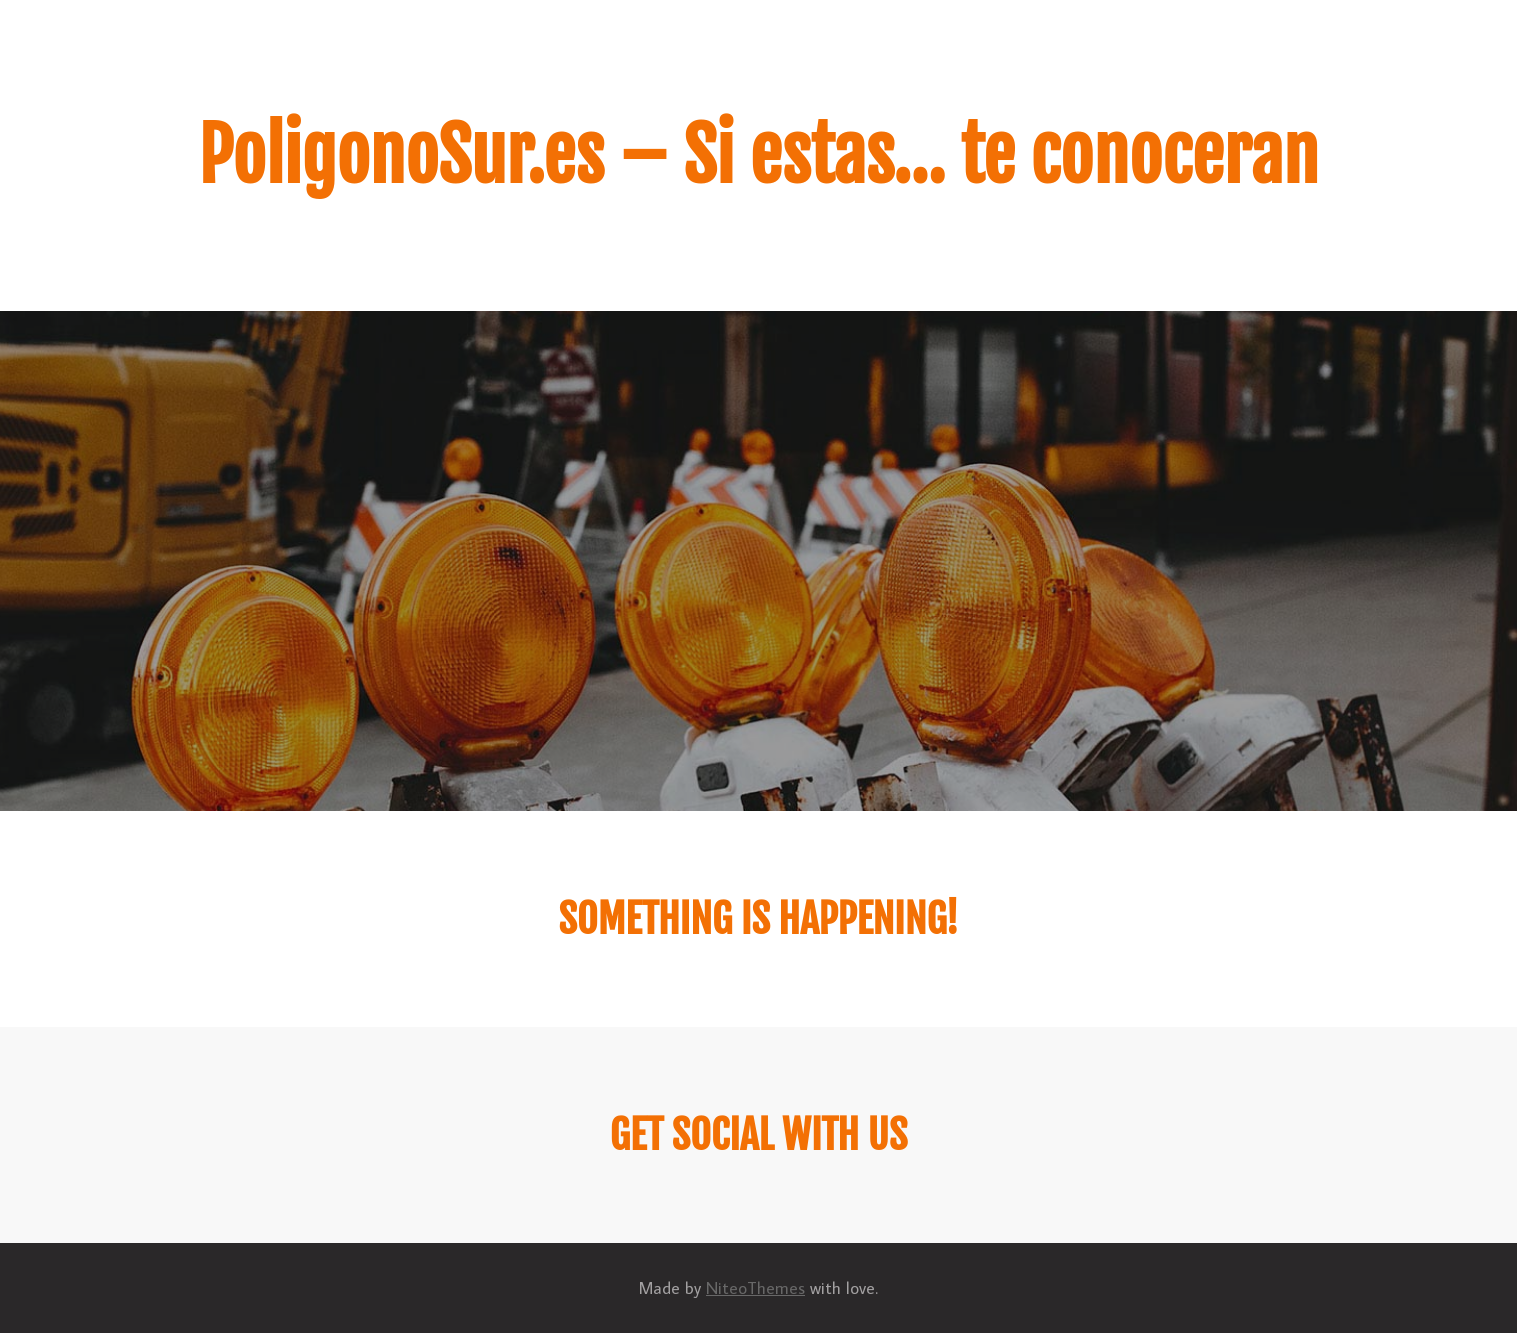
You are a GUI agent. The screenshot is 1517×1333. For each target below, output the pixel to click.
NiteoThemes (755, 1288)
